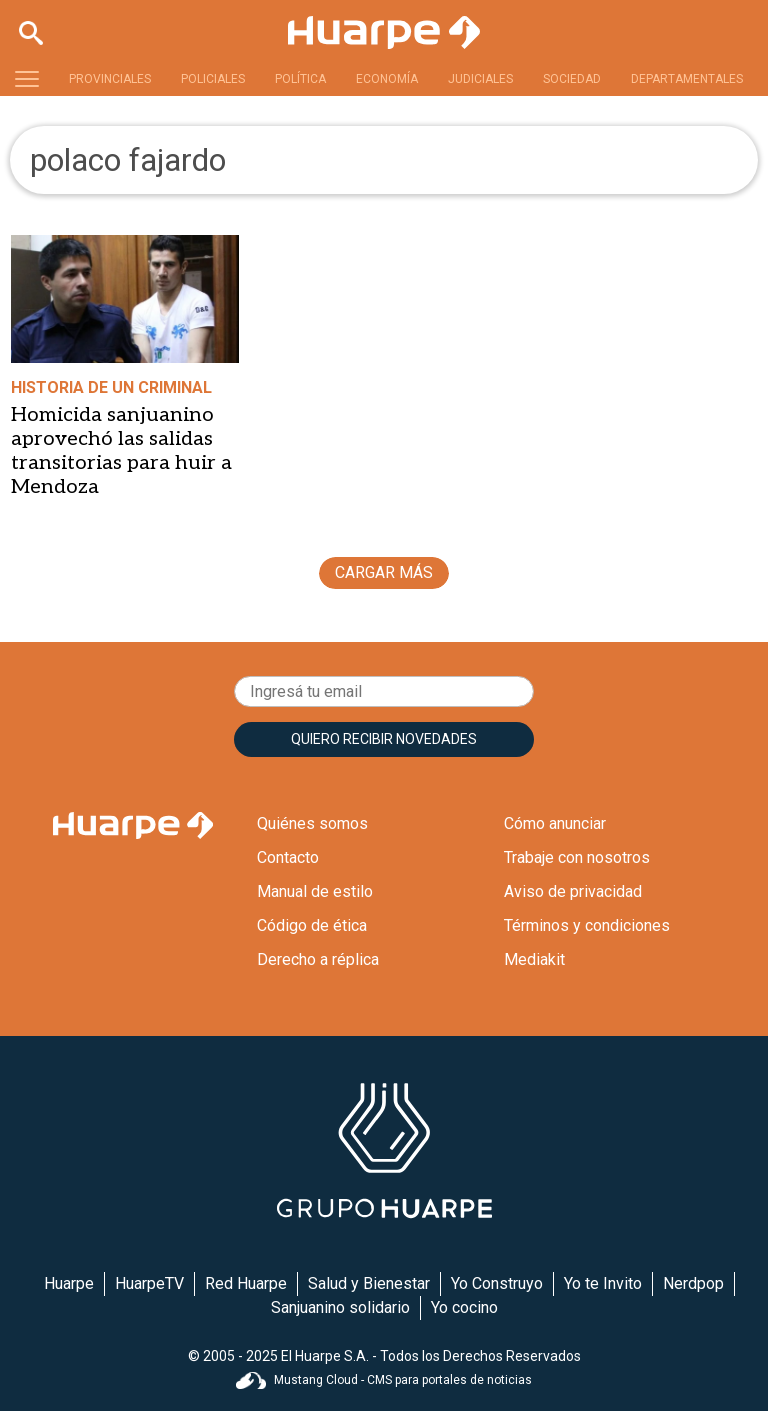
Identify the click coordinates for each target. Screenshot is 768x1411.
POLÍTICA (300, 79)
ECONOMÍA (387, 79)
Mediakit (534, 959)
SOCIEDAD (572, 79)
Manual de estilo (315, 891)
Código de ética (312, 925)
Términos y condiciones (587, 925)
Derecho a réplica (318, 959)
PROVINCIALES (110, 79)
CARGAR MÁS (384, 572)
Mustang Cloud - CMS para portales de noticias (384, 1380)
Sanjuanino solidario (340, 1307)
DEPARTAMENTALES (687, 79)
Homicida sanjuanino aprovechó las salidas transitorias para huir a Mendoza (121, 451)
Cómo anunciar (555, 823)
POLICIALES (213, 79)
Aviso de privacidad (573, 891)
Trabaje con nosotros (577, 857)
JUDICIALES (480, 79)
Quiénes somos (312, 823)
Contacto (288, 857)
